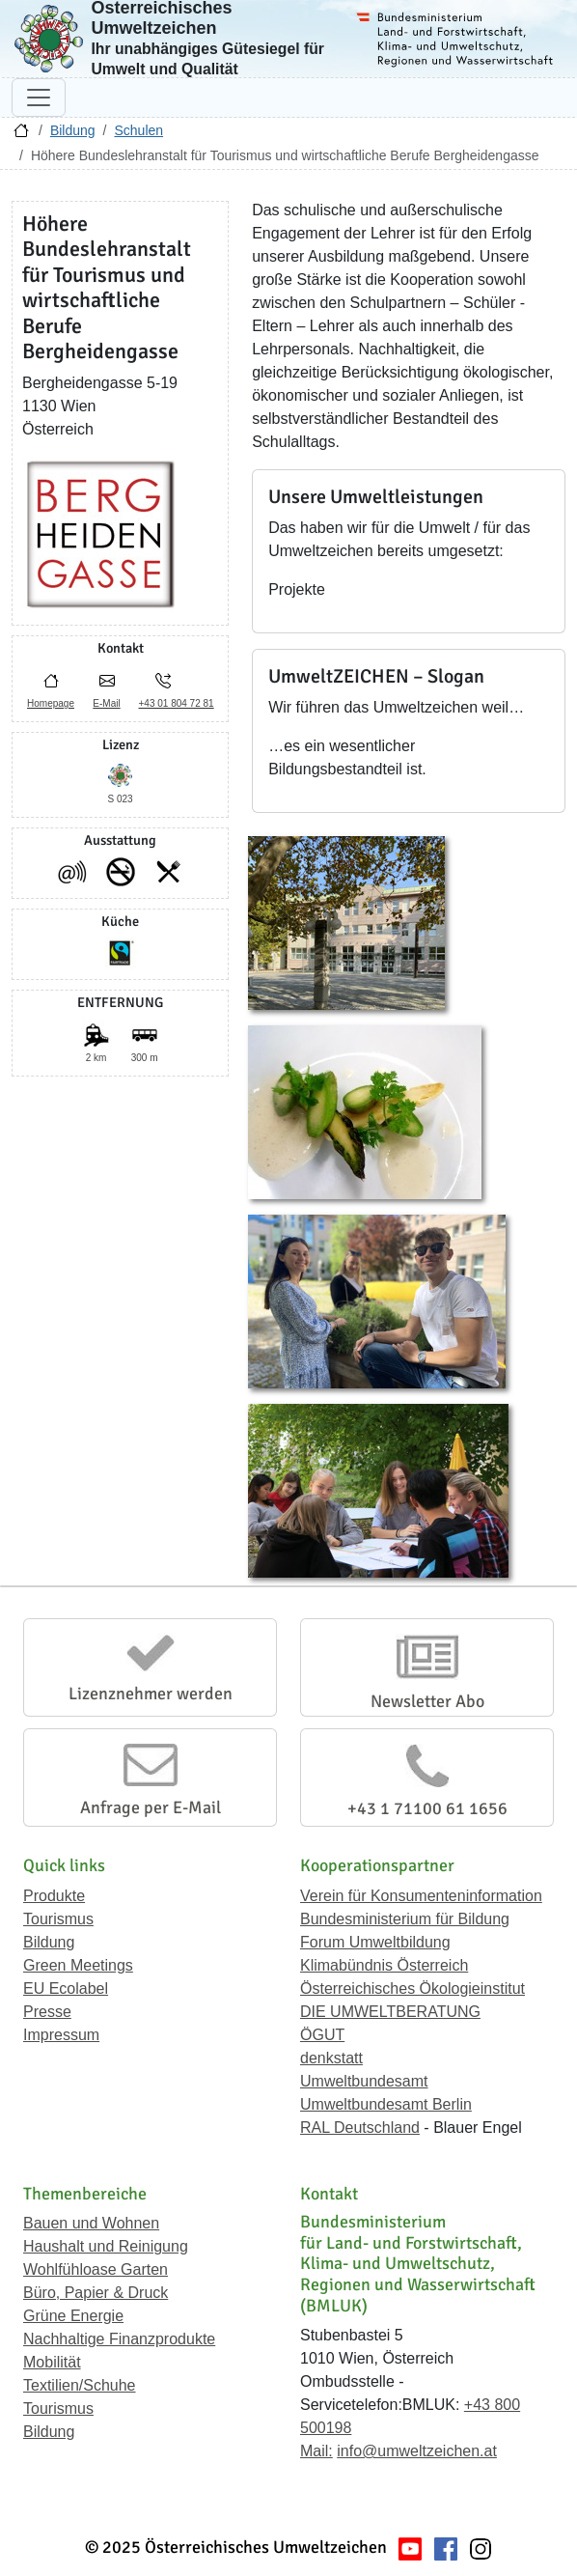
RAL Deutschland (360, 2127)
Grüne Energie (73, 2316)
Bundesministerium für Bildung (404, 1919)
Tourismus (58, 1919)
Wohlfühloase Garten (95, 2269)
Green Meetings (78, 1965)
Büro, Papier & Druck (95, 2292)
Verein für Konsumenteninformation (421, 1896)
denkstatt (331, 2058)
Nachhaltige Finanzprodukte (119, 2339)
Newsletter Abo (427, 1701)
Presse (47, 2011)
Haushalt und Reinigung (105, 2246)
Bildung (73, 130)
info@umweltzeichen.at (417, 2451)
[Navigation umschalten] (39, 97)
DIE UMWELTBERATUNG (390, 2011)
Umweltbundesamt (364, 2081)
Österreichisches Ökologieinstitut (412, 1988)
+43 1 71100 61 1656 (427, 1808)
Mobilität (52, 2362)
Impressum (61, 2035)
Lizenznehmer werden (151, 1693)
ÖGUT (322, 2035)
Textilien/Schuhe (79, 2385)
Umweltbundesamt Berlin (386, 2104)
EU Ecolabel (65, 1988)
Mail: (316, 2451)
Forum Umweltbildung (375, 1942)
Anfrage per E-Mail (150, 1807)
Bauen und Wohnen (91, 2223)
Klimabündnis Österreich (384, 1965)
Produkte (54, 1896)
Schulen (138, 130)
